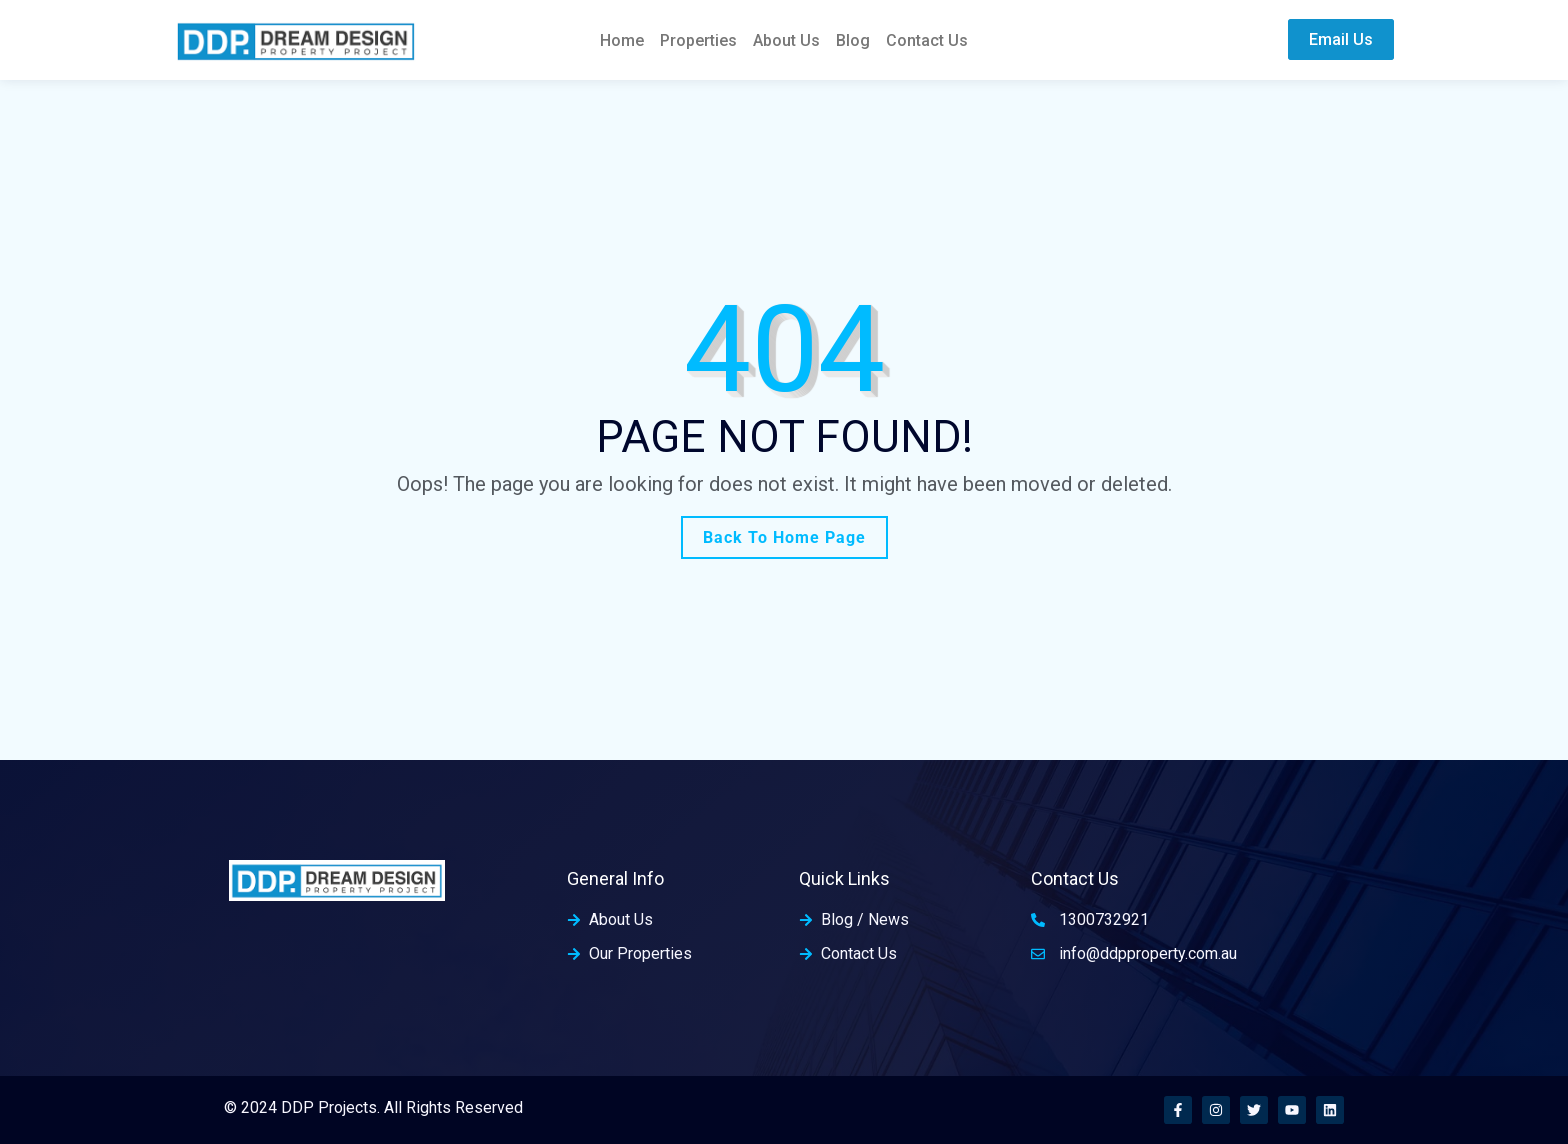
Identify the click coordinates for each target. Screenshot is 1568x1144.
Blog (853, 40)
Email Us (1341, 39)
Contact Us (927, 40)
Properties (698, 40)
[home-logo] (296, 39)
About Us (786, 40)
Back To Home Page (784, 537)
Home (622, 40)
